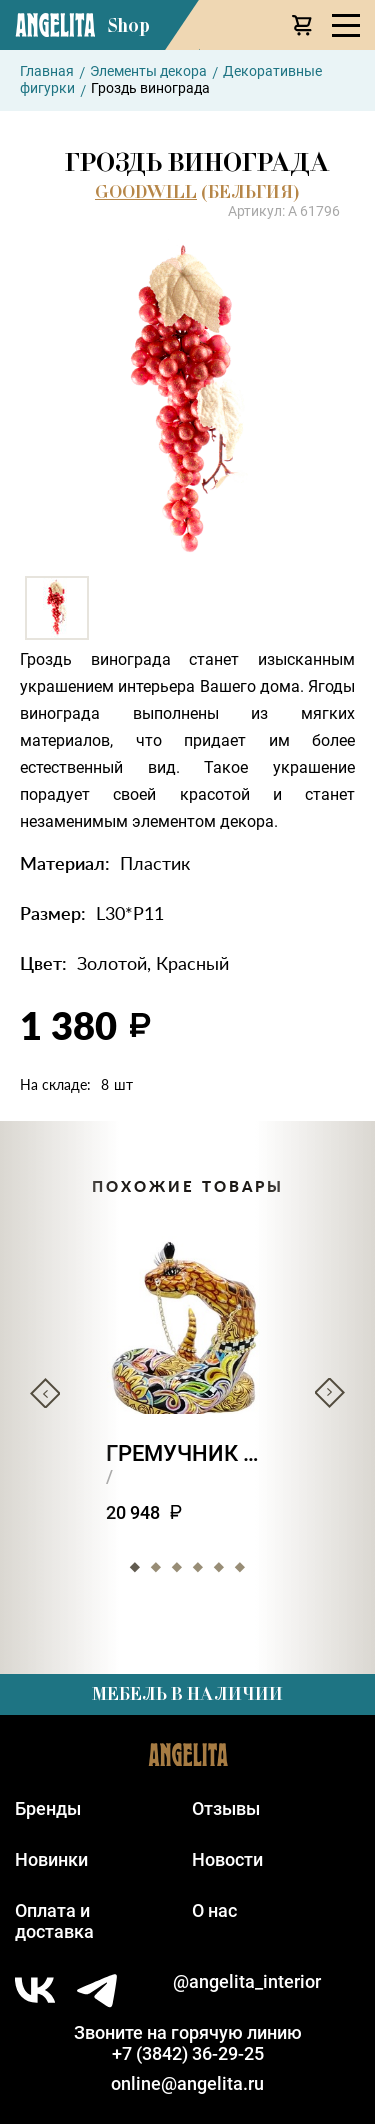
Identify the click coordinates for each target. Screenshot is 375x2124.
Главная (47, 71)
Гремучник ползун (187, 1453)
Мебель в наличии (187, 1694)
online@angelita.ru (187, 2083)
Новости (227, 1859)
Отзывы (226, 1808)
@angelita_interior (247, 1981)
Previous (45, 1393)
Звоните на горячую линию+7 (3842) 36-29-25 (188, 2043)
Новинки (51, 1859)
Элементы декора (148, 71)
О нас (214, 1910)
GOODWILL (146, 192)
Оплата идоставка (54, 1921)
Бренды (48, 1808)
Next (330, 1393)
